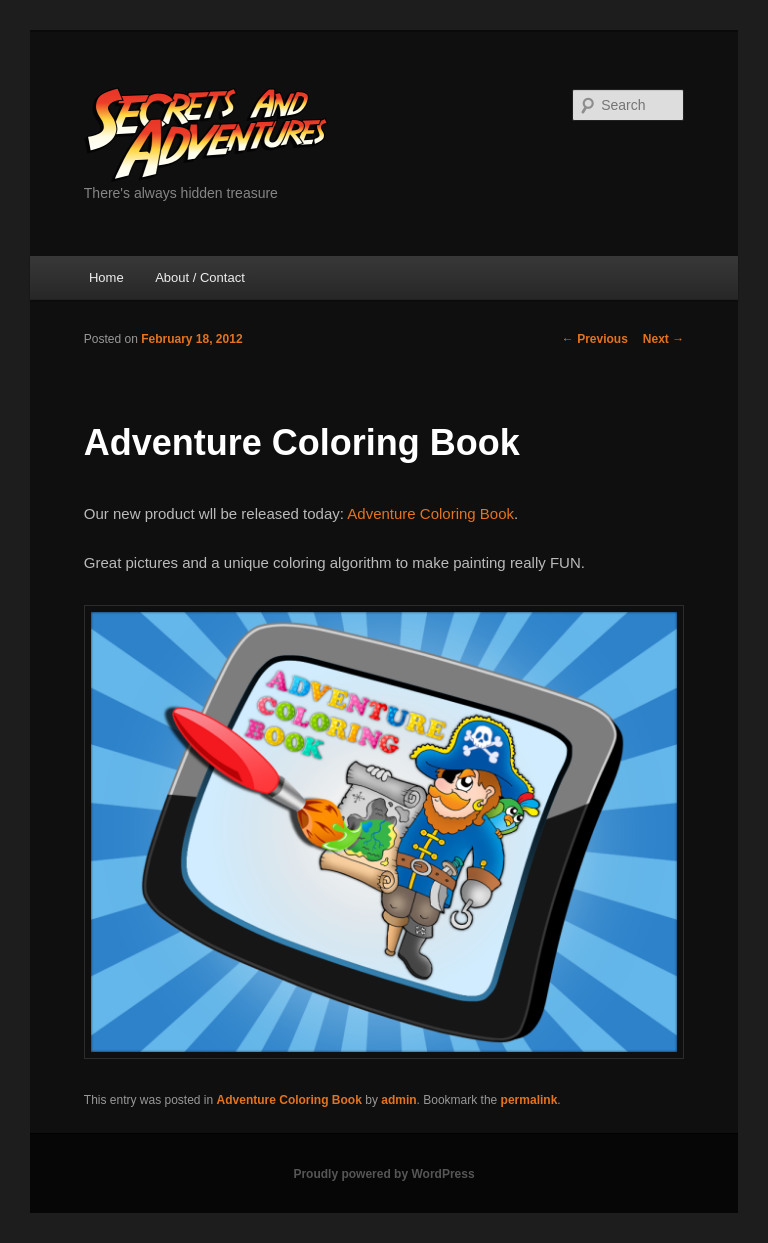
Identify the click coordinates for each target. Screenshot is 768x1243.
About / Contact (200, 277)
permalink (529, 1100)
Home (106, 277)
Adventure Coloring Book (430, 513)
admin (398, 1100)
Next (663, 339)
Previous (595, 339)
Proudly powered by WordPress (383, 1174)
